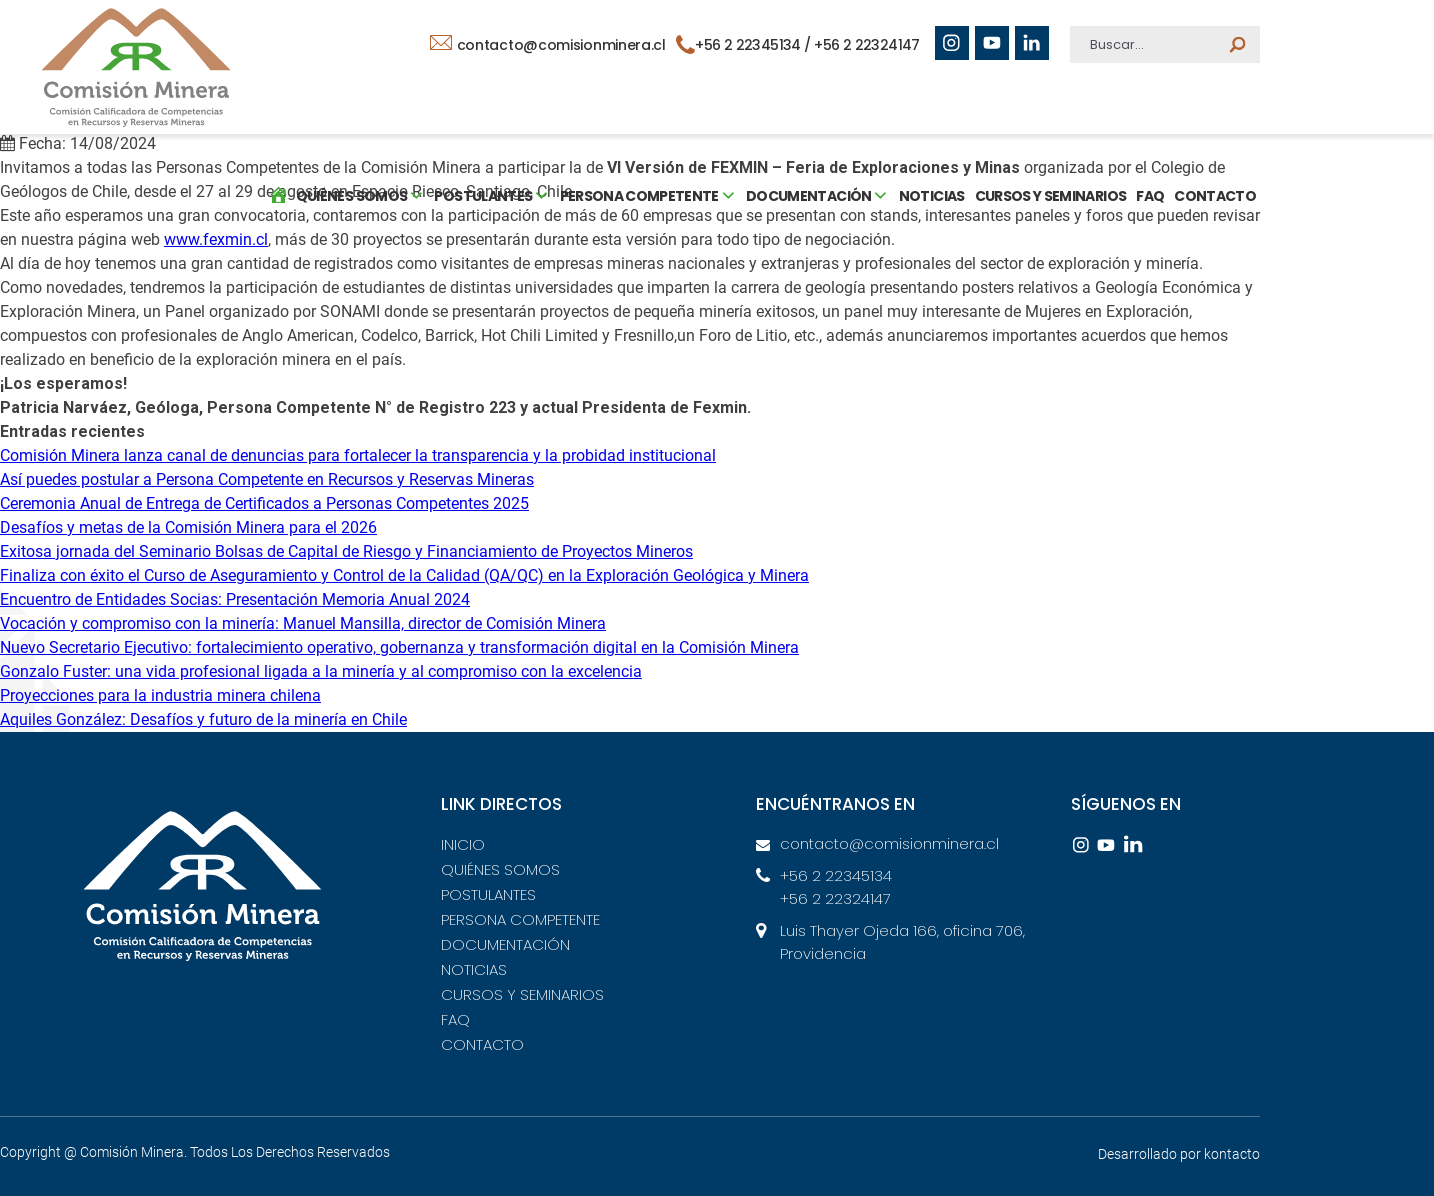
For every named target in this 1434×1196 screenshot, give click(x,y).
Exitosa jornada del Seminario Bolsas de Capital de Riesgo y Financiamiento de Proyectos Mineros (346, 551)
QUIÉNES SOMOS (500, 869)
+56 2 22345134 (836, 875)
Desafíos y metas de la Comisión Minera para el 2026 (188, 527)
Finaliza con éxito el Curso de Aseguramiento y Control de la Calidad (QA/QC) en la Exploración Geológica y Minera (404, 575)
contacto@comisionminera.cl (548, 45)
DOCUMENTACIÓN (505, 944)
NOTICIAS (931, 195)
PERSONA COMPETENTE (520, 919)
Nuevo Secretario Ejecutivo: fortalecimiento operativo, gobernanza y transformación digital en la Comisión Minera (399, 647)
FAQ (1149, 195)
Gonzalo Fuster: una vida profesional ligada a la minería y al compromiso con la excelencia (321, 671)
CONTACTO (1214, 195)
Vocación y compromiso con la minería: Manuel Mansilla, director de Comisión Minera (303, 623)
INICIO (463, 844)
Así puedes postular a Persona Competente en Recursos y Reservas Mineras (267, 479)
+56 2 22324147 (867, 45)
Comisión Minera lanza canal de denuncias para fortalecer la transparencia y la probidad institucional (358, 455)
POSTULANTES (488, 894)
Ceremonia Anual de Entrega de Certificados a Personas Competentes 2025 (264, 503)
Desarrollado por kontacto (1179, 1154)
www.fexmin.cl (216, 239)
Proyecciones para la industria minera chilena (160, 695)
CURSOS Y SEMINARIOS (1049, 195)
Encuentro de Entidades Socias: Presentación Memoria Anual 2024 (235, 599)
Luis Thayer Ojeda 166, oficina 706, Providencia (902, 942)
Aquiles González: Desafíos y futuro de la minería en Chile (203, 719)
